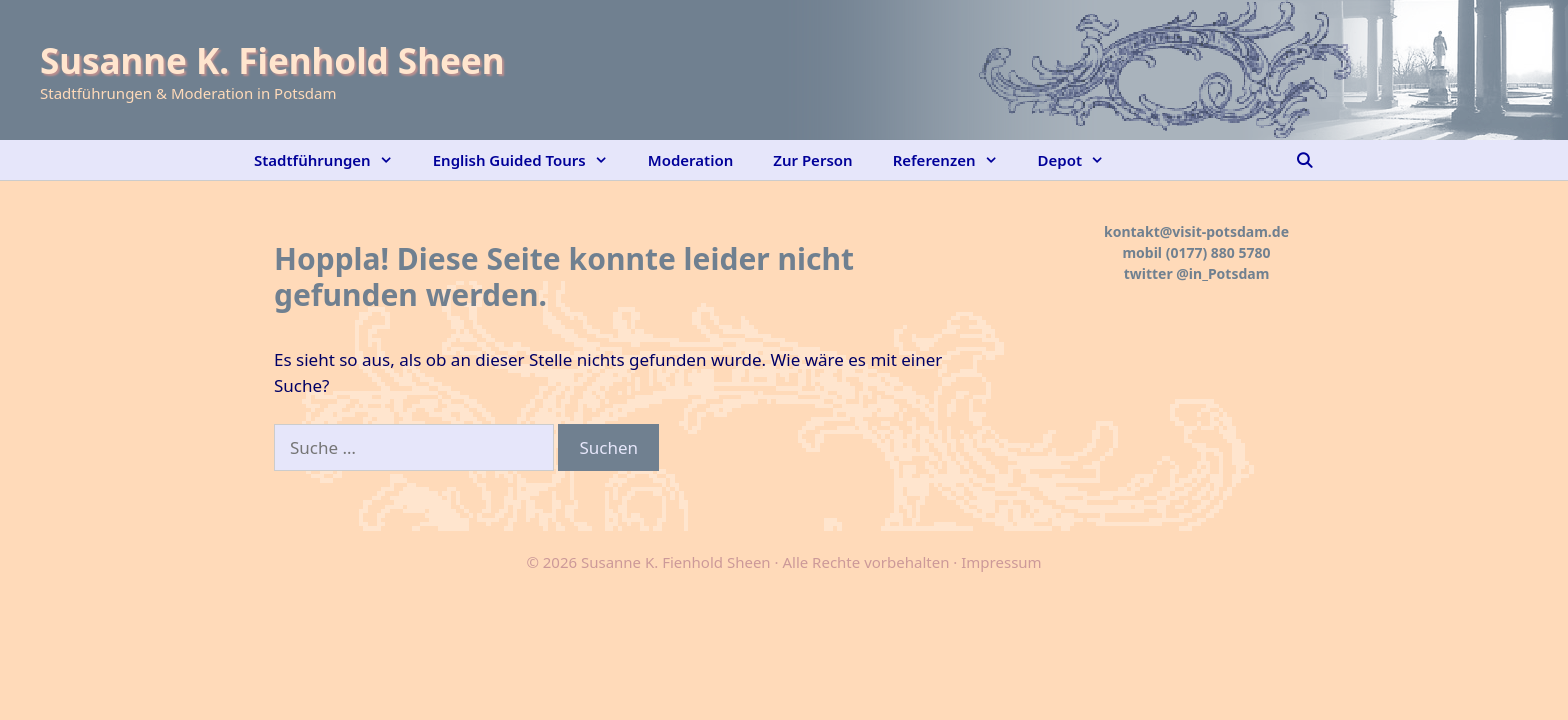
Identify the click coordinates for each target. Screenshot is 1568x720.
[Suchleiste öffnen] (1304, 160)
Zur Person (812, 160)
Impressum (1001, 562)
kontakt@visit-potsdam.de (1196, 231)
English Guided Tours (530, 160)
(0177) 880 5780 (1218, 252)
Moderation (691, 160)
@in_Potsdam (1222, 273)
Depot (1081, 160)
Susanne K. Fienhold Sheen (272, 60)
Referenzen (955, 160)
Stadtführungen (333, 160)
